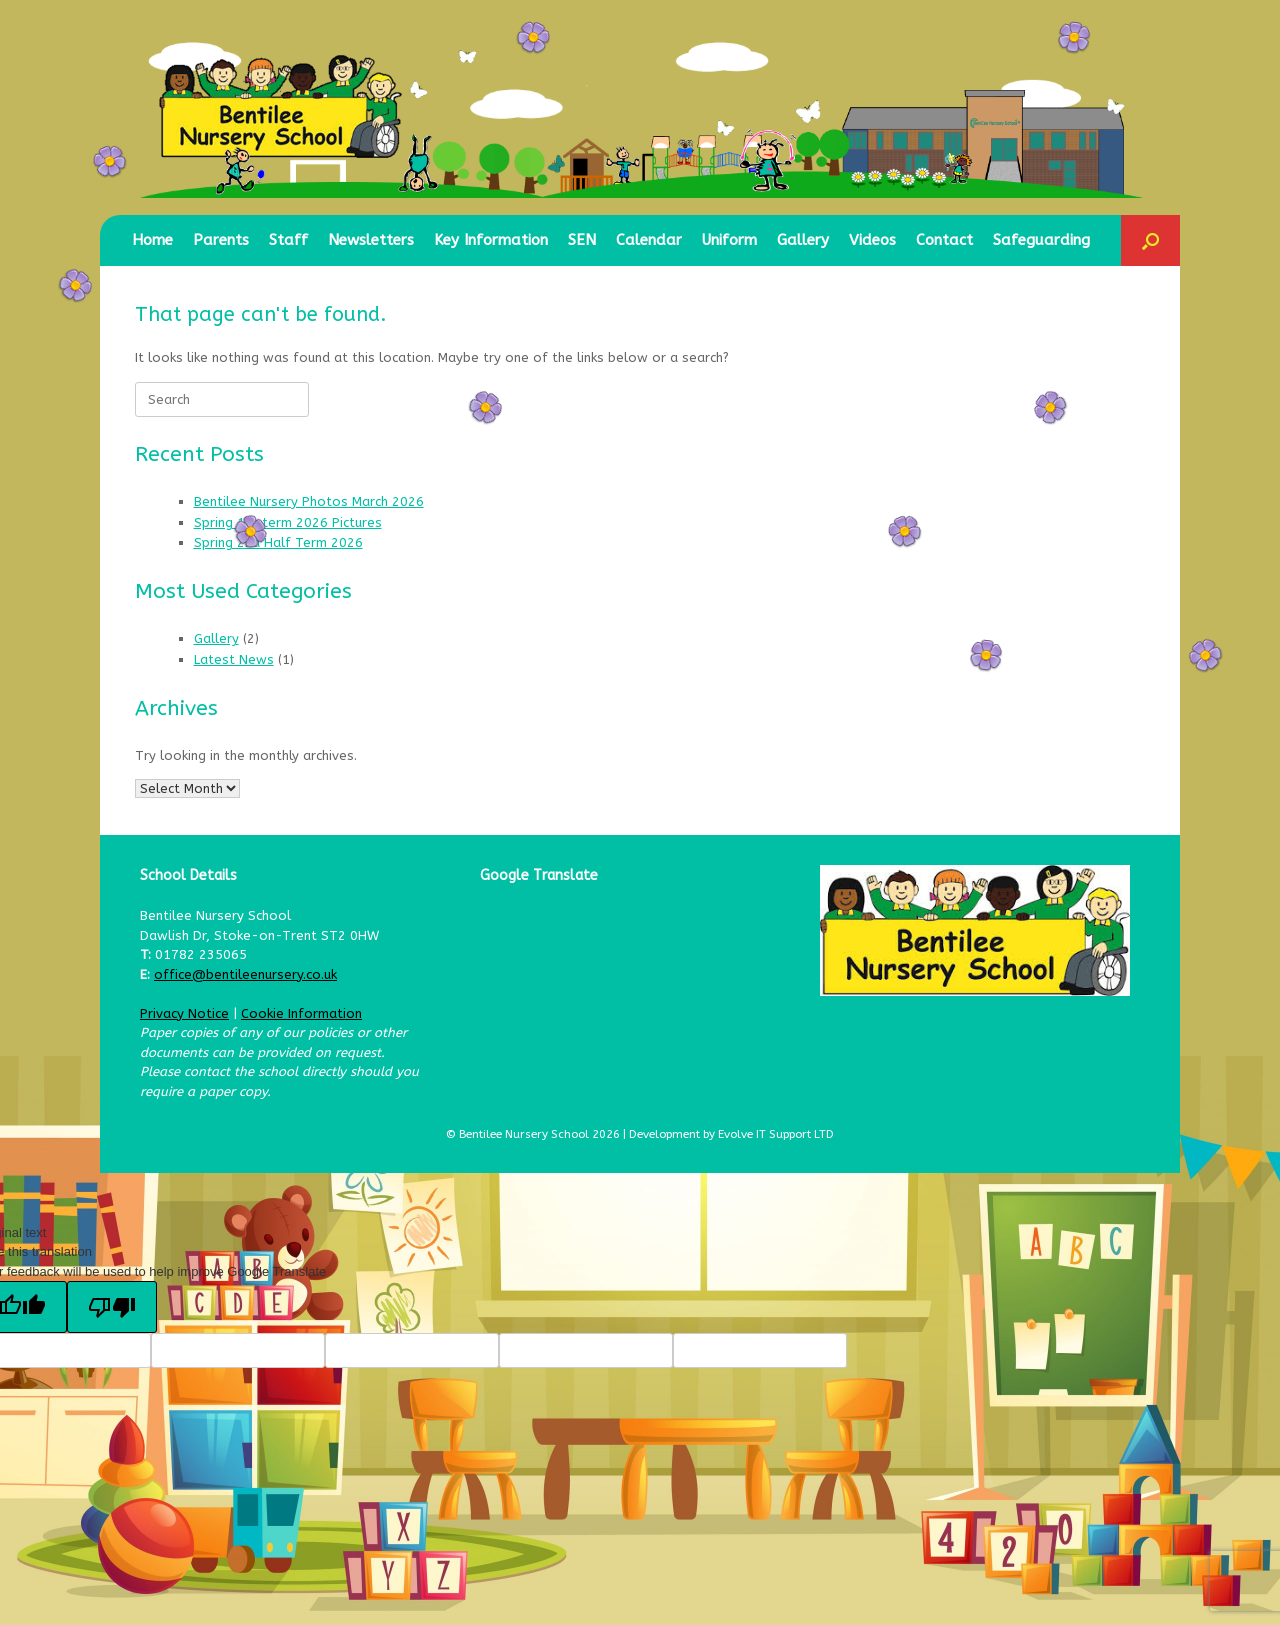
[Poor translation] (112, 1307)
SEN (582, 240)
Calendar (649, 240)
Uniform (729, 240)
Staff (288, 240)
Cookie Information (301, 1013)
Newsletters (371, 240)
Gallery (803, 240)
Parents (221, 240)
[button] (1150, 240)
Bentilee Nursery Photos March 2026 (309, 501)
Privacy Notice (184, 1013)
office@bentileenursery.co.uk (245, 974)
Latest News (234, 659)
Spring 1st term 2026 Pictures (288, 522)
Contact (944, 240)
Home (152, 240)
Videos (872, 240)
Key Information (491, 240)
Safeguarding (1041, 240)
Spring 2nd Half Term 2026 (278, 542)
